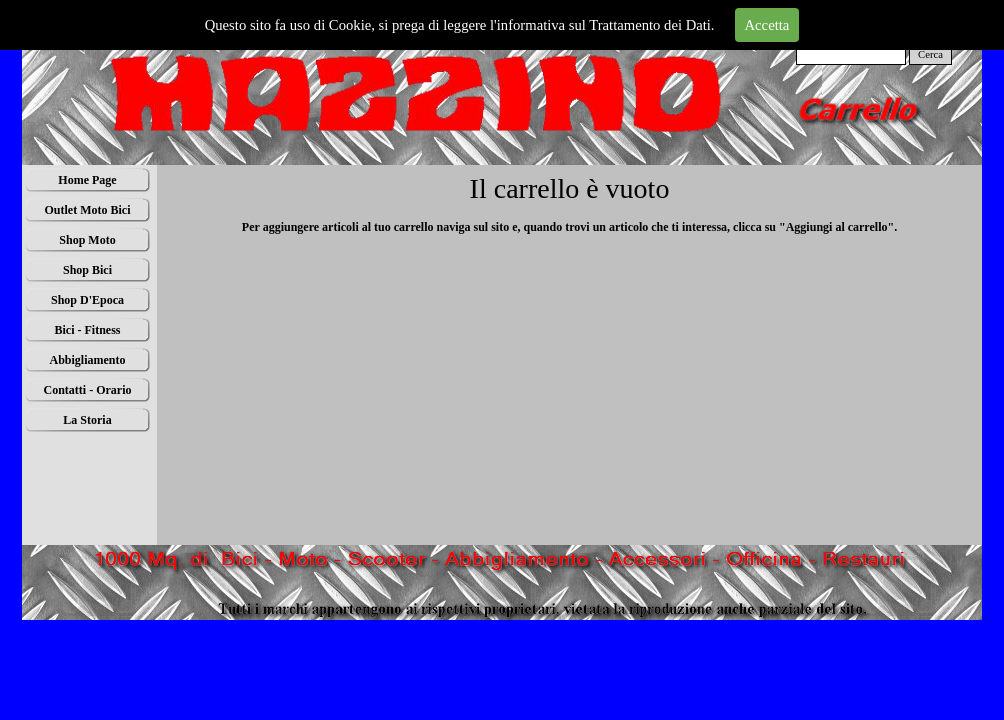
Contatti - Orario (88, 390)
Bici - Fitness (88, 330)
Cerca (930, 54)
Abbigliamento (87, 360)
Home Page (87, 180)
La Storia (87, 420)
